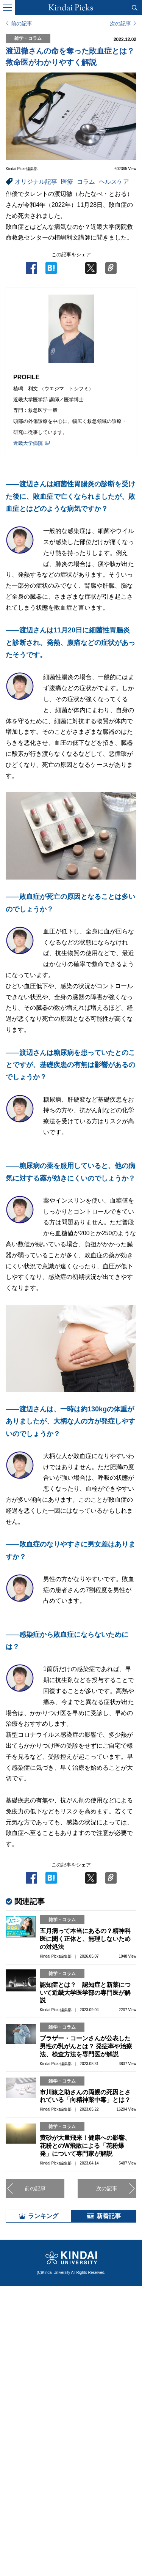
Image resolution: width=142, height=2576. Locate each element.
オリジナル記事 (36, 181)
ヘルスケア (114, 181)
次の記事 (120, 23)
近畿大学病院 (28, 443)
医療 (67, 181)
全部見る (71, 2505)
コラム (86, 181)
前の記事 (21, 23)
